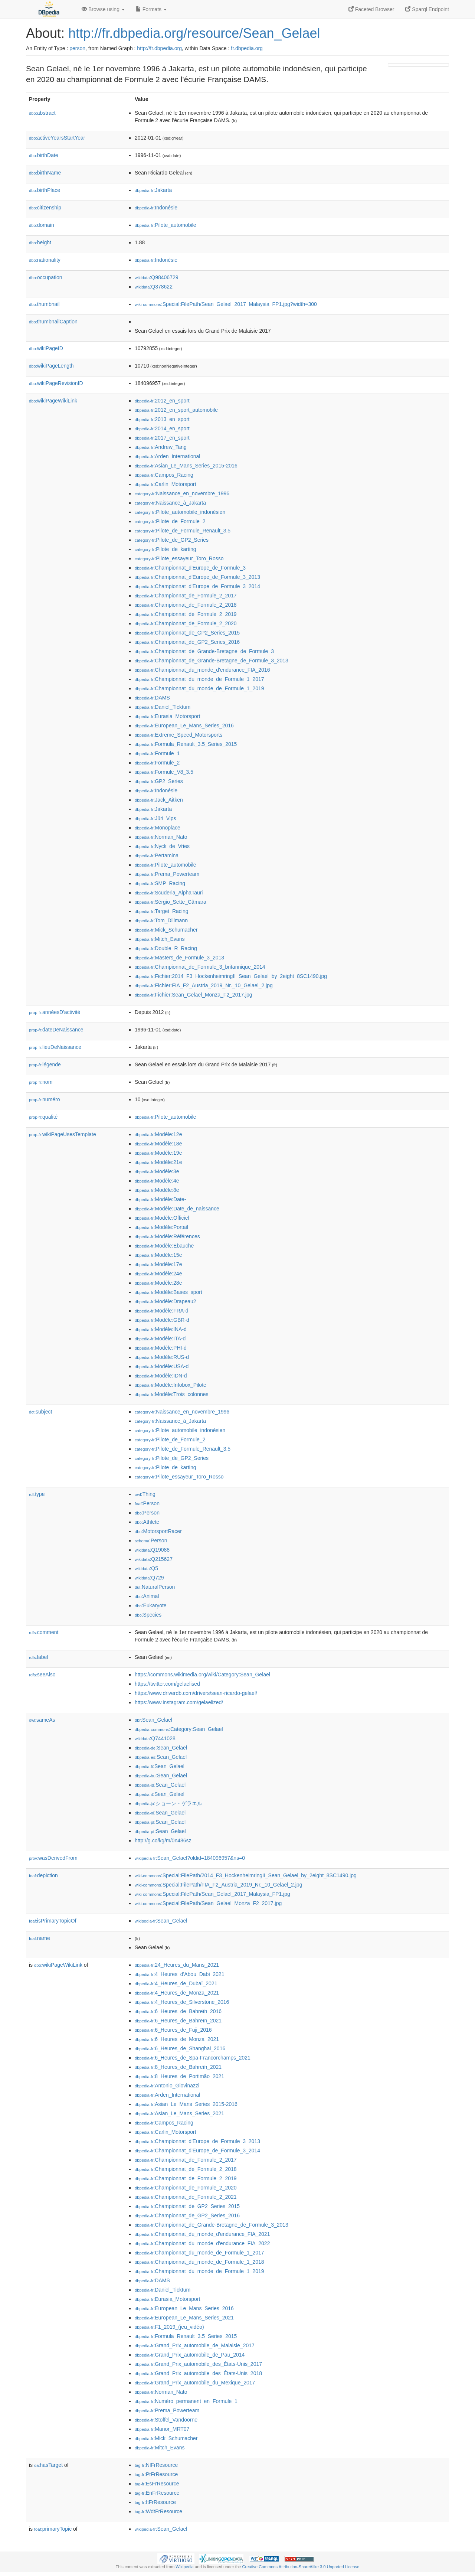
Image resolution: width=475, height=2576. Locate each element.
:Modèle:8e (157, 1190)
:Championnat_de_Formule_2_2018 (186, 605)
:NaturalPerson (155, 1587)
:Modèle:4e (157, 1181)
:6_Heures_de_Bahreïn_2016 (178, 2011)
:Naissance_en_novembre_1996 (182, 493)
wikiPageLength (51, 366)
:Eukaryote (151, 1605)
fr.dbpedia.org (247, 48)
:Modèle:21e (158, 1162)
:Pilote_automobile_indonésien (180, 512)
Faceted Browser (371, 9)
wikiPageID (46, 348)
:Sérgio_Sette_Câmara (170, 902)
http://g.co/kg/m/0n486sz (163, 1840)
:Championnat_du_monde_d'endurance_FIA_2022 (202, 2243)
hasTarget (48, 2465)
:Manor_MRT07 (162, 2429)
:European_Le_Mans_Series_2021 (184, 2318)
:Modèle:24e (158, 1273)
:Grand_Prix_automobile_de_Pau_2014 (190, 2355)
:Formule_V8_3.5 (164, 772)
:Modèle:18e (158, 1144)
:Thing (145, 1494)
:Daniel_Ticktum (162, 707)
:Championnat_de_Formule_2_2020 (186, 623)
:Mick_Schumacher (166, 930)
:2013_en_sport (162, 419)
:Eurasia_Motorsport (167, 716)
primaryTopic (53, 2529)
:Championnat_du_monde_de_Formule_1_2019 (199, 688)
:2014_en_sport (162, 428)
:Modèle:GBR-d (162, 1320)
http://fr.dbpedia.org (159, 48)
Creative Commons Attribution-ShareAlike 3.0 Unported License (300, 2566)
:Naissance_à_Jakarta (170, 503)
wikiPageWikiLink (53, 401)
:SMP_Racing (160, 883)
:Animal (147, 1596)
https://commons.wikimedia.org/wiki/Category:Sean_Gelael (202, 1674)
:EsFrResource (157, 2484)
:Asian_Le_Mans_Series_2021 (179, 2113)
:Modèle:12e (158, 1134)
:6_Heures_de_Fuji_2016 (173, 2030)
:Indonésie (156, 208)
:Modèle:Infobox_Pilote (170, 1385)
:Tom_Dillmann (161, 920)
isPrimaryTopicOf (52, 1921)
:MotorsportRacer (158, 1531)
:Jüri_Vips (155, 818)
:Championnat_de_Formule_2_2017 (186, 596)
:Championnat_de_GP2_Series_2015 (187, 633)
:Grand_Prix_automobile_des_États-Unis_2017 (198, 2364)
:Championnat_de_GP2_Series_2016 (187, 642)
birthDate (43, 155)
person (77, 48)
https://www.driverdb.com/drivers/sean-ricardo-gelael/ (196, 1693)
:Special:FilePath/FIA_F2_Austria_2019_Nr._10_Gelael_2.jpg (218, 1885)
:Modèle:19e (158, 1153)
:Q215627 (154, 1559)
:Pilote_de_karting (165, 549)
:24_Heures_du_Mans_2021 (177, 1965)
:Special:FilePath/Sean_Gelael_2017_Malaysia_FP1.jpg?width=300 (226, 304)
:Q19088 (152, 1550)
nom (40, 1082)
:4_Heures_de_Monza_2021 (177, 1993)
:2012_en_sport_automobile (176, 410)
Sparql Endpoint (427, 9)
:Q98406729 (156, 277)
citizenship (45, 208)
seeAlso (42, 1674)
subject (40, 1412)
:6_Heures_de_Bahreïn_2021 (178, 2021)
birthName (45, 173)
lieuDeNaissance (55, 1047)
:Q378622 (154, 287)
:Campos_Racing (164, 475)
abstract (42, 113)
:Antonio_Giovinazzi (167, 2085)
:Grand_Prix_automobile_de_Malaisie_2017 (195, 2345)
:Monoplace (157, 828)
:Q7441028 (155, 1738)
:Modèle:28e (158, 1283)
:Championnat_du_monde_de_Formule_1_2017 (199, 679)
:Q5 (146, 1568)
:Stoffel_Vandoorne (166, 2420)
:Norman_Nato (161, 837)
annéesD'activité (54, 1012)
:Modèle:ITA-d (160, 1338)
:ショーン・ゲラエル (168, 1803)
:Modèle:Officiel (162, 1218)
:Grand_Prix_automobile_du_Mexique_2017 (195, 2383)
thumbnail (44, 304)
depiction (43, 1875)
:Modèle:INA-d (161, 1329)
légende (45, 1064)
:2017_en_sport (162, 438)
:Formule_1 (157, 753)
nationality (44, 260)
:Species (148, 1615)
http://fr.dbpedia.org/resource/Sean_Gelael (194, 33)
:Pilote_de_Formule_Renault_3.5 (182, 531)
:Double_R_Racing (166, 948)
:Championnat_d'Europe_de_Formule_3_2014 (197, 586)
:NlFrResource (156, 2465)
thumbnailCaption (53, 322)
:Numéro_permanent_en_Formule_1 (186, 2401)
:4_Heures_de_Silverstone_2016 (182, 2002)
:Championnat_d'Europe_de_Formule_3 (190, 568)
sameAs (42, 1720)
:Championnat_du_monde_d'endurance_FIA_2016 (202, 670)
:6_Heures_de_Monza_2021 (177, 2039)
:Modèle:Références (167, 1236)
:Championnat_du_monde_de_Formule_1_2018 (199, 2262)
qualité (43, 1117)
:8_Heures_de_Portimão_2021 (179, 2076)
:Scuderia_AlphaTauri (169, 893)
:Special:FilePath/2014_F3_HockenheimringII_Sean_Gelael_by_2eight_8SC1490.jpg (246, 1875)
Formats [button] (151, 9)
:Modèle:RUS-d (162, 1357)
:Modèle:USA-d (162, 1366)
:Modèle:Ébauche (164, 1246)
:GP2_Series (159, 781)
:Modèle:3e (157, 1171)
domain (41, 225)
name (39, 1938)
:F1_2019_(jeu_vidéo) (169, 2327)
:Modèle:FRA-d (162, 1311)
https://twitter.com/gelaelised (167, 1684)
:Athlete (147, 1522)
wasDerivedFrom (53, 1858)
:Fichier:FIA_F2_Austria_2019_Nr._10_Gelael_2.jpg (204, 985)
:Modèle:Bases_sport (168, 1292)
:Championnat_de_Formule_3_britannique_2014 (200, 967)
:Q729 (149, 1578)
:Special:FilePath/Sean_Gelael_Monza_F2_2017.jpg (208, 1903)
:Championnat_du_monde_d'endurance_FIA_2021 (202, 2234)
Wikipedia (185, 2566)
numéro (44, 1099)
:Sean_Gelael (153, 1720)
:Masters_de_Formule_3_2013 (179, 958)
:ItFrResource (155, 2502)
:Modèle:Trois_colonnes (172, 1394)
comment (43, 1632)
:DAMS (152, 698)
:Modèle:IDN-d (161, 1376)
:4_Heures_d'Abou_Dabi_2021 (179, 1974)
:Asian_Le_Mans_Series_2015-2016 (186, 466)
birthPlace (44, 190)
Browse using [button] (103, 9)
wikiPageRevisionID (56, 383)
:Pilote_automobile (165, 225)
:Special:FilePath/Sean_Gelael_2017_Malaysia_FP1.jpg (212, 1894)
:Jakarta (153, 190)
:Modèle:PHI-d (161, 1348)
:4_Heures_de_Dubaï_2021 (176, 1983)
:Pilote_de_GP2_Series (172, 540)
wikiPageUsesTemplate (62, 1134)
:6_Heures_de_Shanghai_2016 (180, 2048)
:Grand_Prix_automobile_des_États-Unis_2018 (198, 2373)
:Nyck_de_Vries (162, 846)
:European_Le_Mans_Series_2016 (184, 725)
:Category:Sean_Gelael (179, 1729)
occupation (45, 277)
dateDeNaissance (56, 1030)
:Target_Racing (162, 911)
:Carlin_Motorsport (165, 484)
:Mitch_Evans (159, 939)
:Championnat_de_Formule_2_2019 (186, 614)
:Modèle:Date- (160, 1199)
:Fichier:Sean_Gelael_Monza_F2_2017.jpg (193, 995)
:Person (147, 1503)
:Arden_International (167, 456)
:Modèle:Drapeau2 (165, 1301)
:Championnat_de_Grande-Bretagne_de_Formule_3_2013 (211, 660)
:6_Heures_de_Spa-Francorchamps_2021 (192, 2058)
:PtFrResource (156, 2474)
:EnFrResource (157, 2493)
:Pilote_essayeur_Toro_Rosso (179, 558)
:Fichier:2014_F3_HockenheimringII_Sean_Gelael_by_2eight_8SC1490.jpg (231, 976)
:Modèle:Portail (161, 1227)
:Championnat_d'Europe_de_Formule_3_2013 (197, 577)
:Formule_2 (157, 763)
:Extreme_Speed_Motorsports (178, 735)
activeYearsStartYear (57, 138)
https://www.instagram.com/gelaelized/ (179, 1702)
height (40, 242)
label (38, 1657)
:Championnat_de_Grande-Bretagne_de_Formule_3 (204, 651)
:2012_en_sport (162, 401)
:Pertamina (156, 855)
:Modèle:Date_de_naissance (177, 1209)
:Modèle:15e (158, 1255)
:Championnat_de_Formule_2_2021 (186, 2197)
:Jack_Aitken (159, 800)
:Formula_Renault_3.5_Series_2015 (186, 744)
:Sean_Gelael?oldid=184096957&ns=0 (190, 1858)
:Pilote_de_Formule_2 (170, 521)
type (37, 1494)
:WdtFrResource (158, 2511)
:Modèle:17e (158, 1264)
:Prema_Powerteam (167, 874)
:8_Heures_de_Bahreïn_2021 (178, 2067)
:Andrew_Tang (161, 447)
